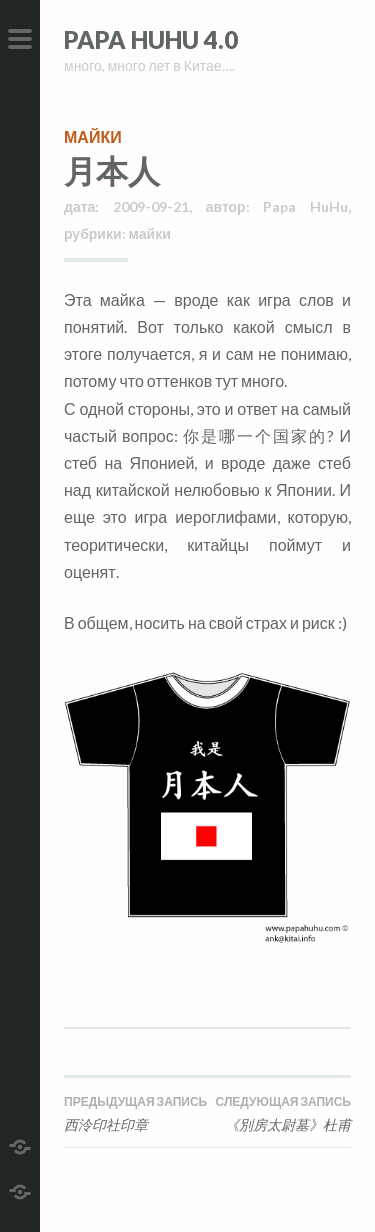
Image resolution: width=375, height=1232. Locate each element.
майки (93, 136)
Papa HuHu (305, 206)
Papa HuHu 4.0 (151, 39)
